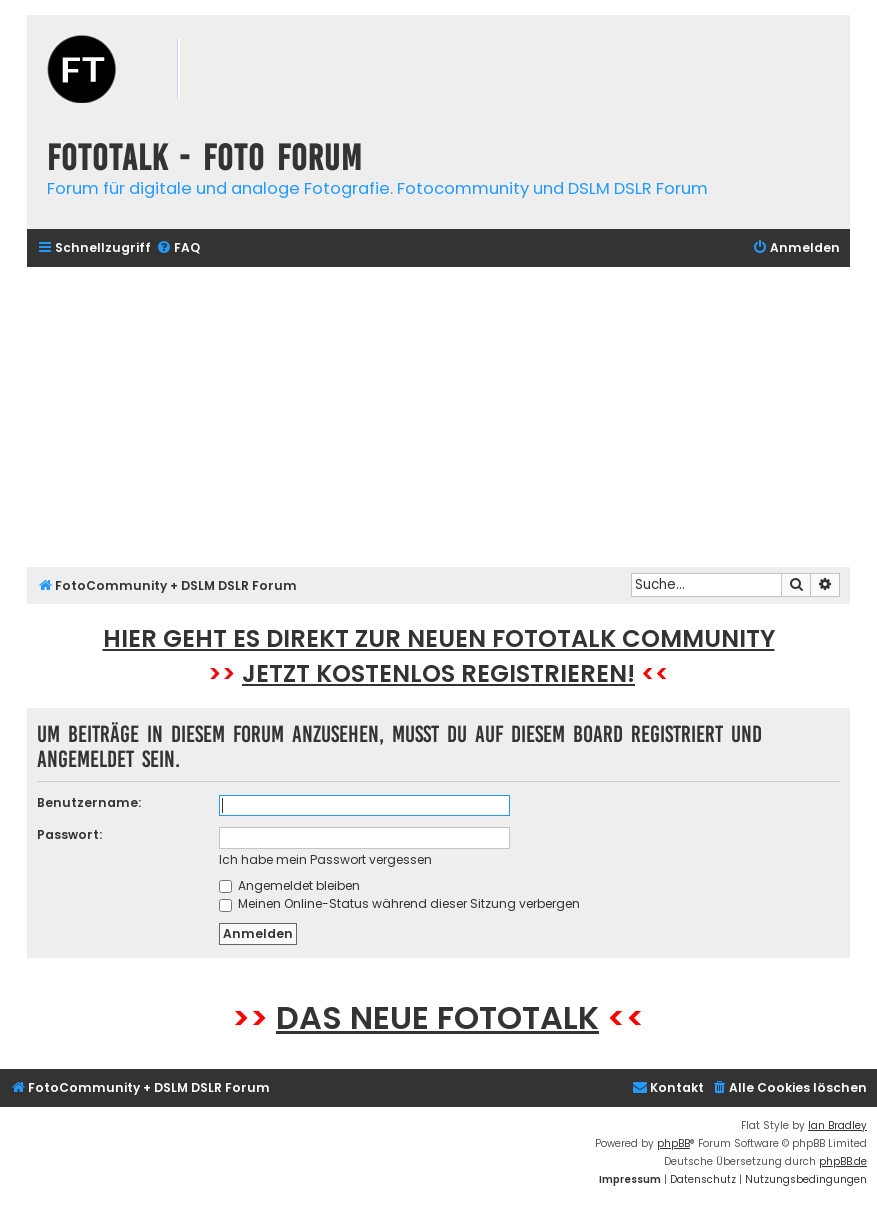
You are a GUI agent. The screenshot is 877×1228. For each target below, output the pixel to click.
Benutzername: (89, 802)
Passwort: (69, 834)
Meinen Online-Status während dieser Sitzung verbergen (399, 903)
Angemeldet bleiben (289, 885)
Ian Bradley (837, 1125)
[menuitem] (178, 248)
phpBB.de (843, 1161)
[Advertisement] (438, 417)
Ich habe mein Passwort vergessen (325, 859)
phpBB (673, 1143)
